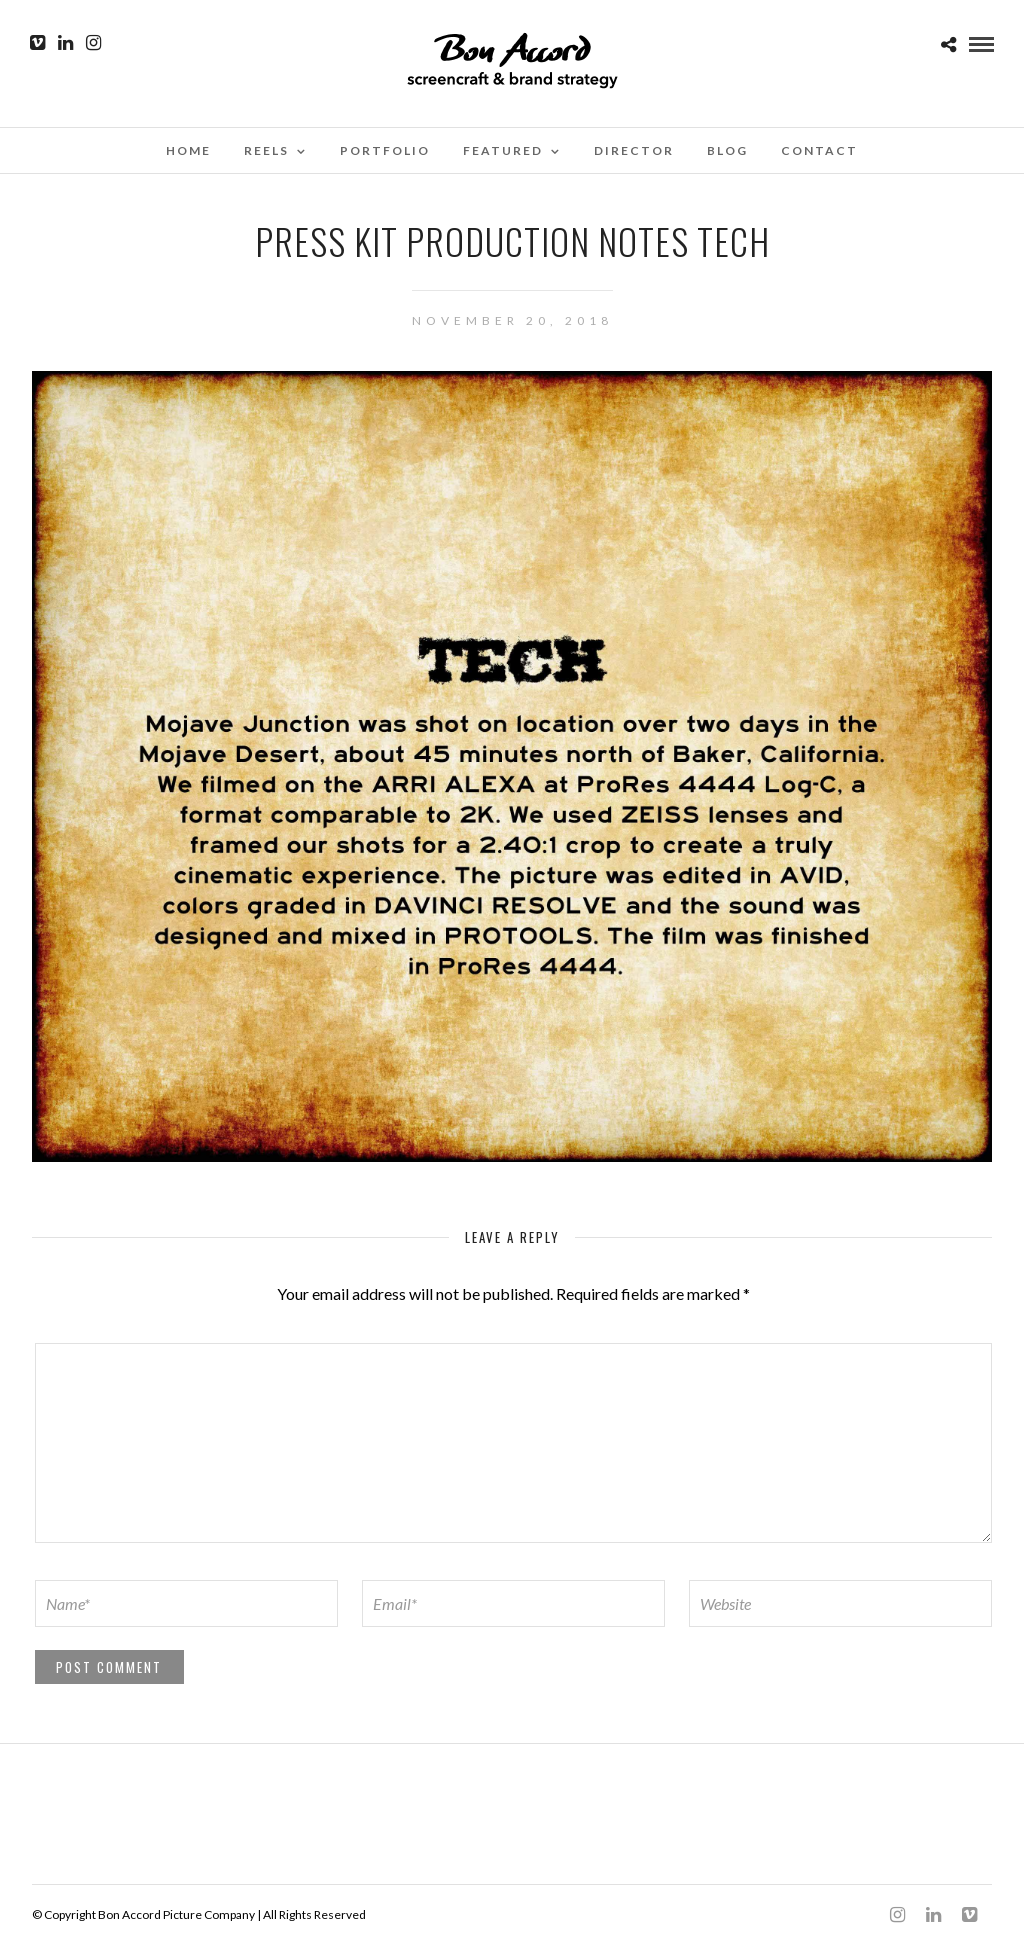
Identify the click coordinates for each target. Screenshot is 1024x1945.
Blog (727, 150)
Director (634, 150)
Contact (819, 150)
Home (188, 150)
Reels (266, 150)
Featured (503, 150)
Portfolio (385, 150)
